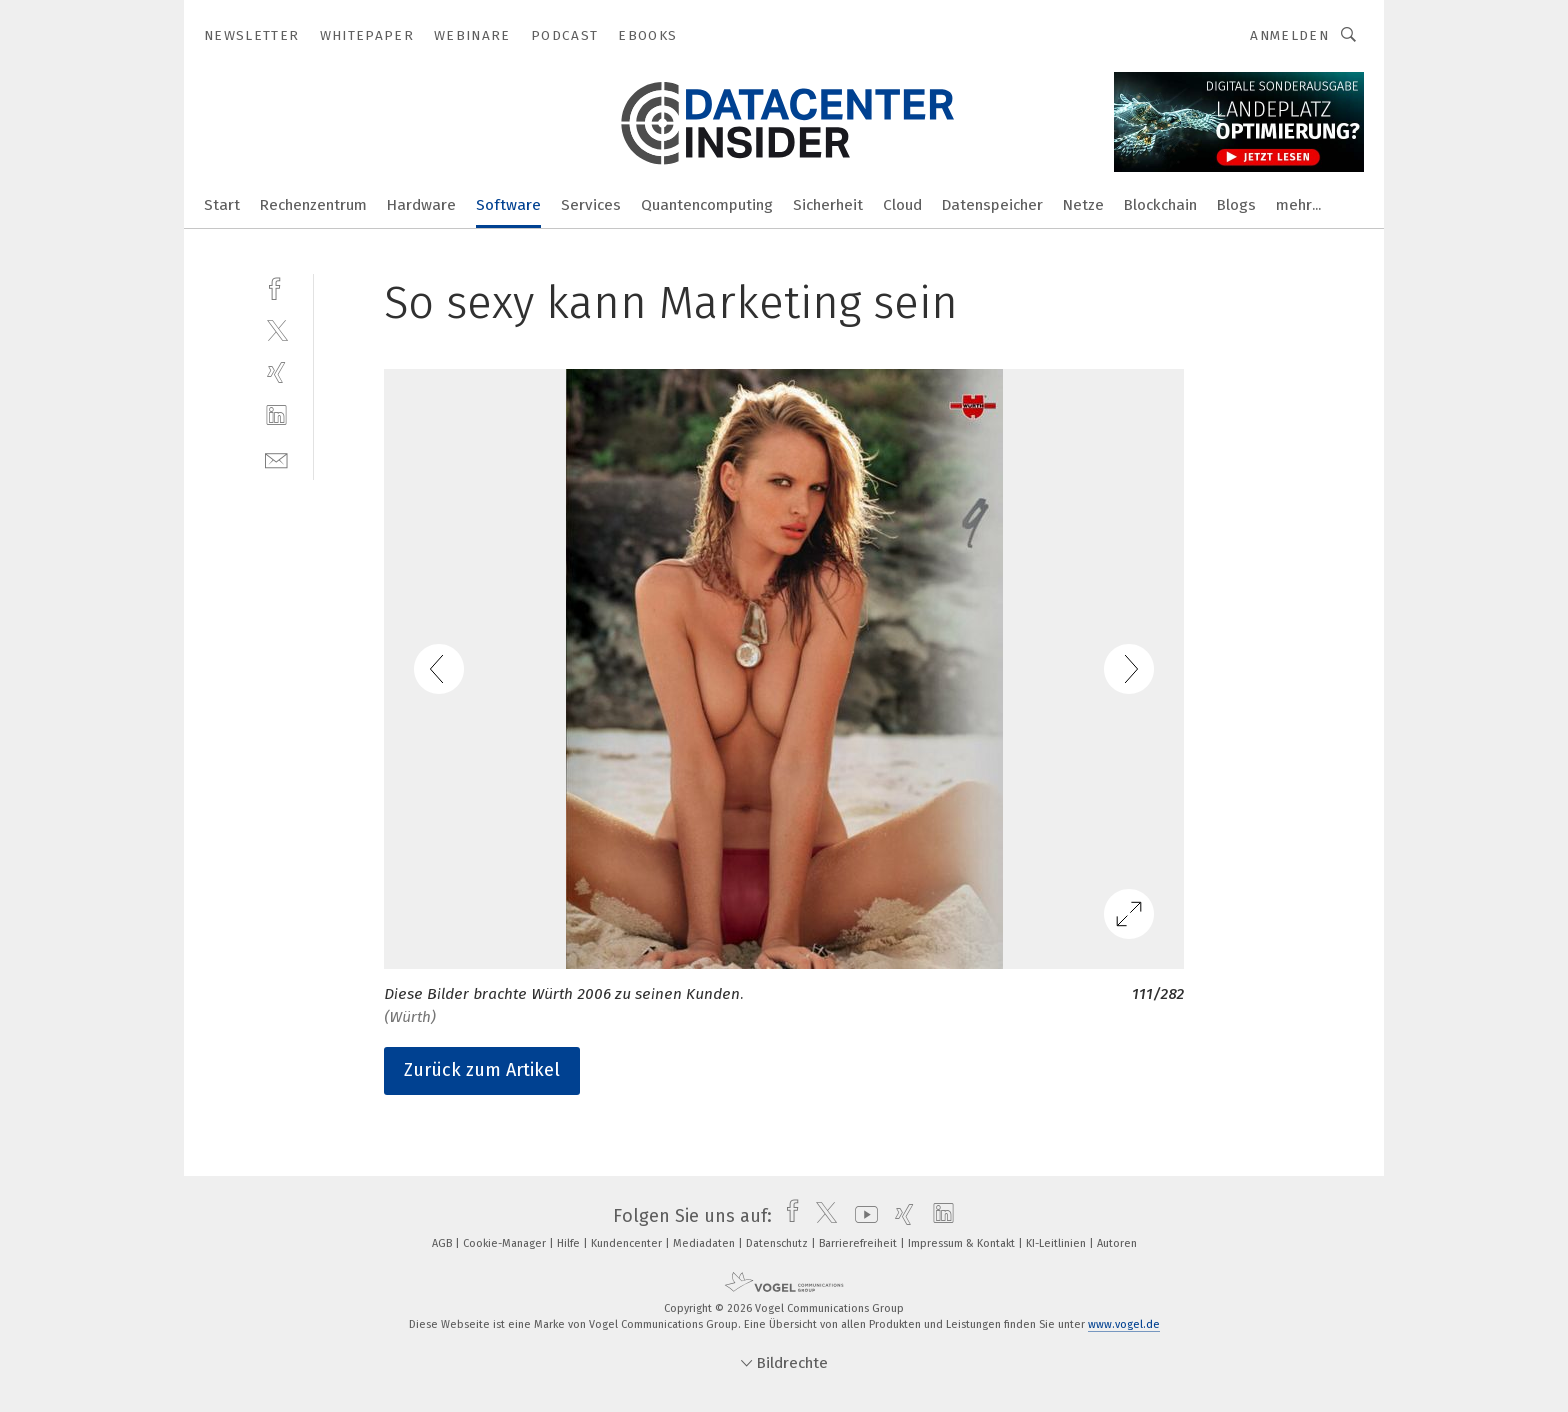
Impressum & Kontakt (963, 1243)
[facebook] (276, 286)
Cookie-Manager (506, 1243)
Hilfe (570, 1243)
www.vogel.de (1124, 1324)
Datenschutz (778, 1243)
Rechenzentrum (313, 205)
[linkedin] (276, 415)
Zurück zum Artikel (482, 1070)
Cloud (902, 205)
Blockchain (1160, 205)
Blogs (1236, 205)
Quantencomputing (707, 205)
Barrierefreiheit (859, 1243)
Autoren (1117, 1243)
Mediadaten (705, 1243)
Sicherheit (828, 205)
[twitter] (276, 329)
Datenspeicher (992, 205)
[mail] (276, 458)
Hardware (421, 205)
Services (591, 205)
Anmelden (1289, 35)
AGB (443, 1243)
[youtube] (861, 1216)
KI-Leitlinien (1057, 1243)
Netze (1083, 205)
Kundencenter (628, 1243)
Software (508, 205)
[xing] (276, 372)
